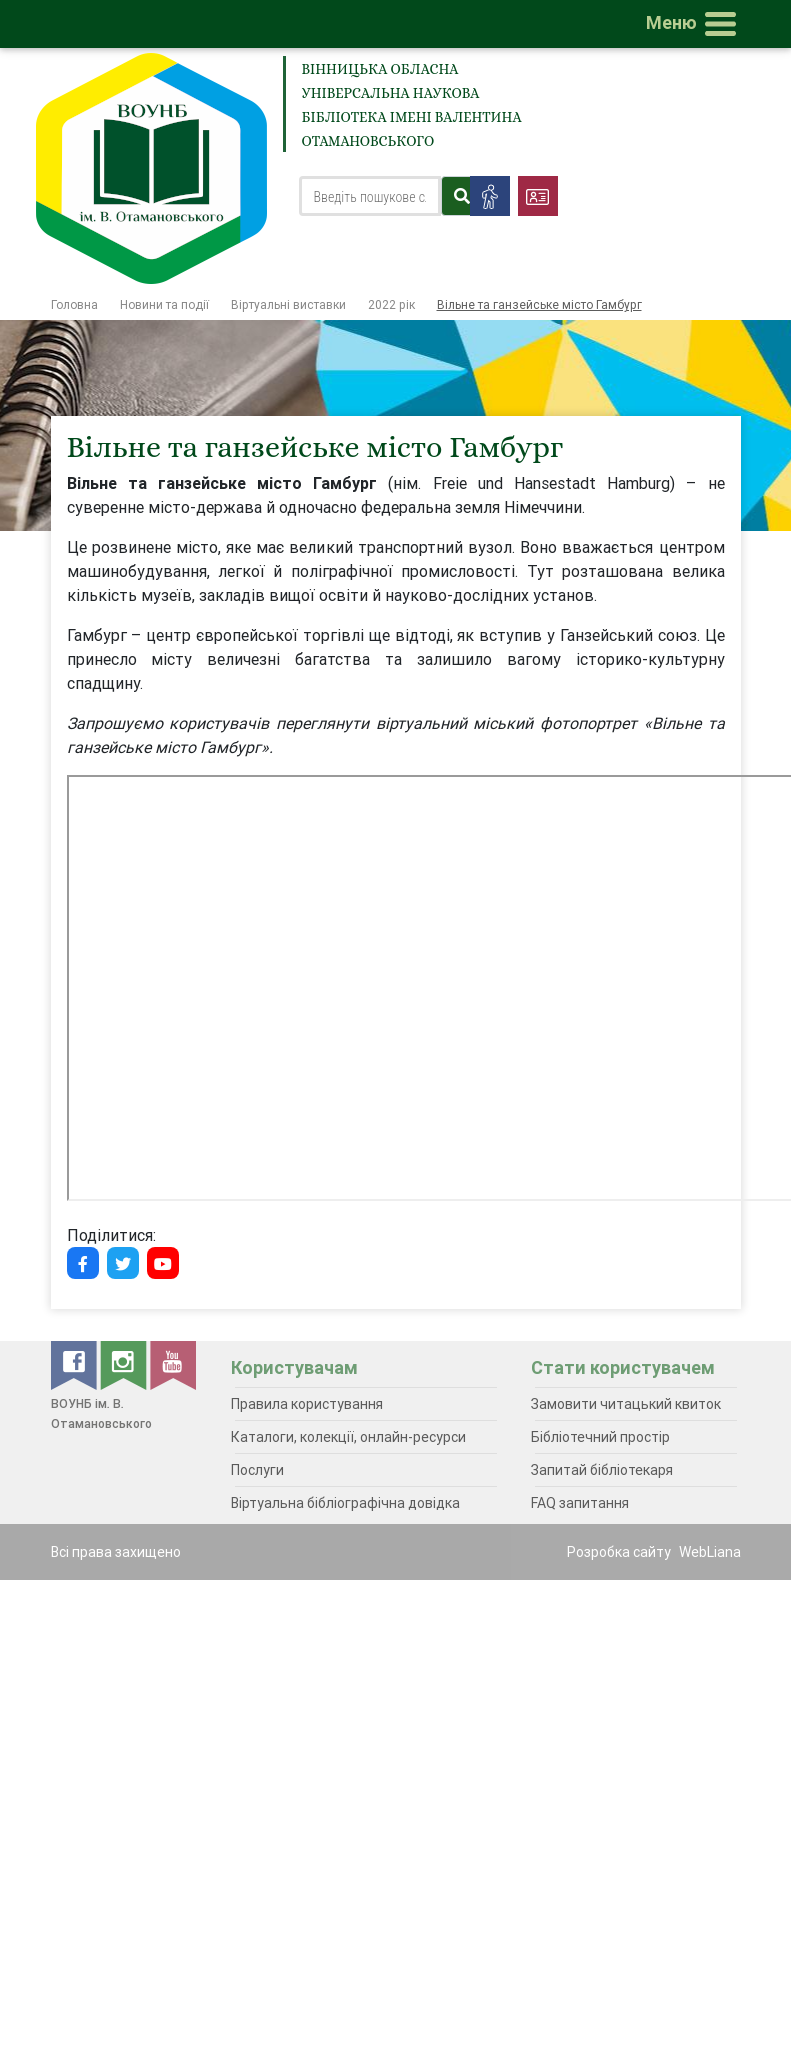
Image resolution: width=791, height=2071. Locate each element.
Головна (74, 304)
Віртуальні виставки (288, 304)
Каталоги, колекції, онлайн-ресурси (348, 1437)
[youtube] (173, 1364)
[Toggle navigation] (695, 24)
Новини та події (164, 304)
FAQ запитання (580, 1503)
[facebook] (75, 1364)
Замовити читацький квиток (626, 1404)
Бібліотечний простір (600, 1437)
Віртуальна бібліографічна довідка (345, 1503)
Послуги (257, 1470)
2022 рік (391, 304)
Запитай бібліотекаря (602, 1470)
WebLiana (710, 1552)
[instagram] (125, 1364)
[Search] (370, 196)
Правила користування (307, 1404)
